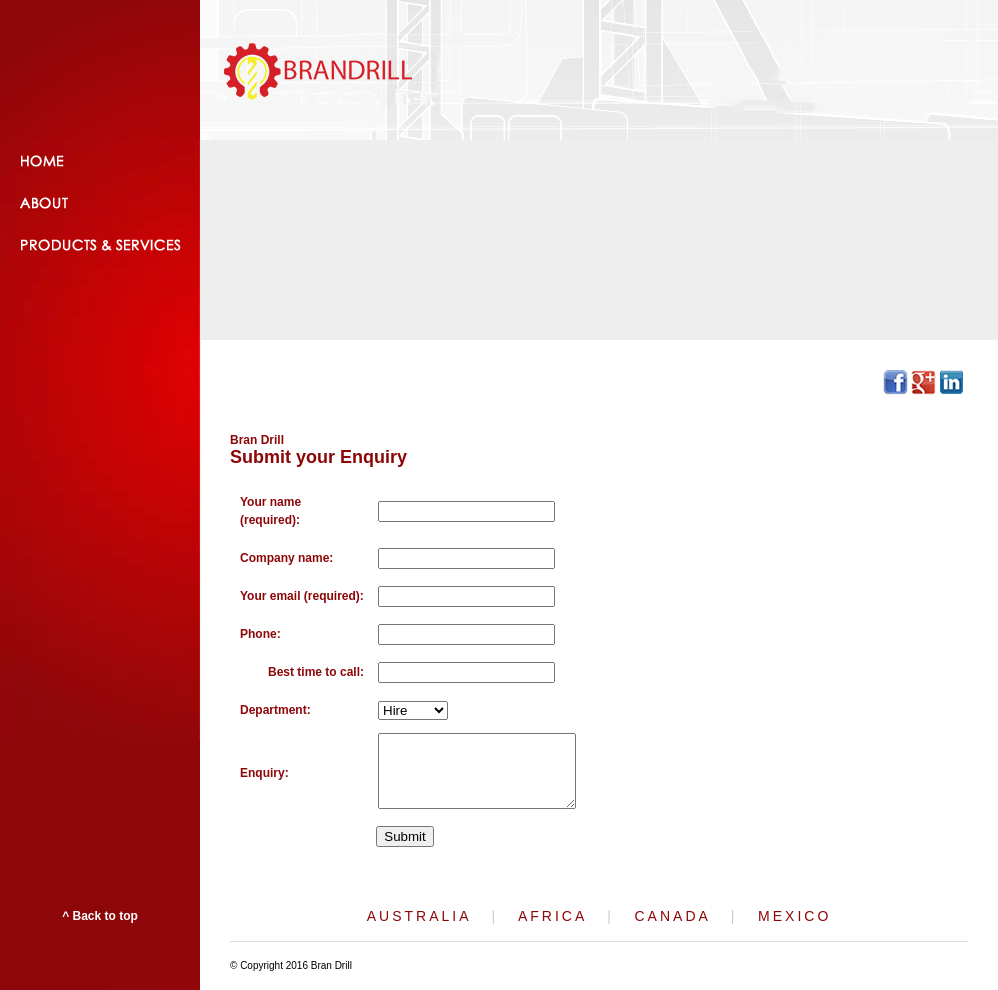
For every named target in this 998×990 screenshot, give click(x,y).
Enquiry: (264, 773)
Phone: (260, 634)
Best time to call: (316, 672)
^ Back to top (100, 916)
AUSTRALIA (419, 916)
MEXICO (794, 916)
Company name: (286, 558)
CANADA (673, 916)
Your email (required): (302, 596)
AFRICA (552, 916)
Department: (275, 710)
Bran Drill (257, 440)
